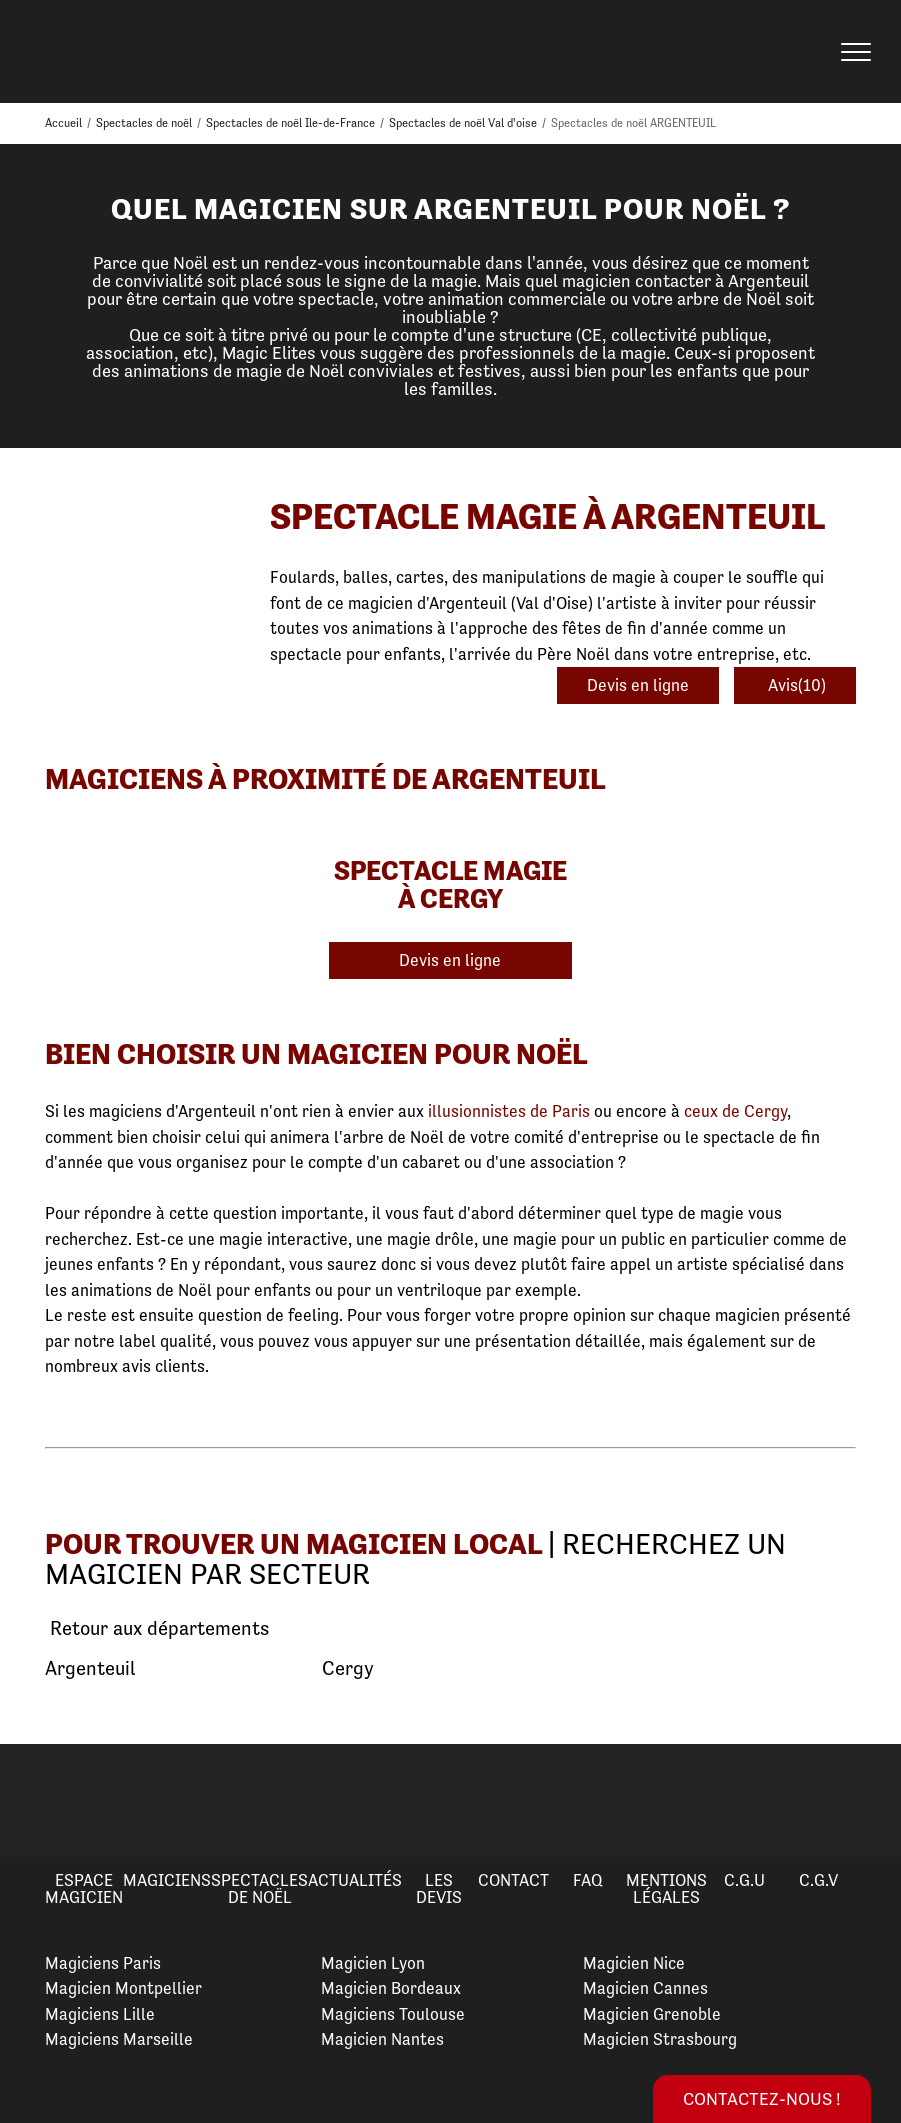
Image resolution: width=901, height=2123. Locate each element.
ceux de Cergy (735, 1111)
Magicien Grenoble (652, 2014)
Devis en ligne (638, 685)
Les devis (439, 1888)
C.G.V (818, 1880)
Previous (39, 1800)
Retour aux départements (157, 1629)
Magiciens (167, 1880)
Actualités (355, 1880)
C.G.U (744, 1880)
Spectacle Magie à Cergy (450, 884)
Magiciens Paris (103, 1963)
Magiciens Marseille (119, 2039)
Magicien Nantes (382, 2039)
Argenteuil (90, 1668)
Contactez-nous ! (762, 2098)
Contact (513, 1880)
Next (862, 1800)
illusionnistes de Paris (509, 1111)
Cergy (348, 1668)
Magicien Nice (634, 1963)
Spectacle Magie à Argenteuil (547, 516)
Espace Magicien (84, 1888)
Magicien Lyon (373, 1963)
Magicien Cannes (645, 1988)
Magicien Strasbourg (660, 2039)
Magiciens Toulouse (393, 2014)
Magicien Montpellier (123, 1988)
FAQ (588, 1880)
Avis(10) (795, 685)
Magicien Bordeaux (391, 1988)
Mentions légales (666, 1888)
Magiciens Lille (100, 2014)
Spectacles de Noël (259, 1888)
